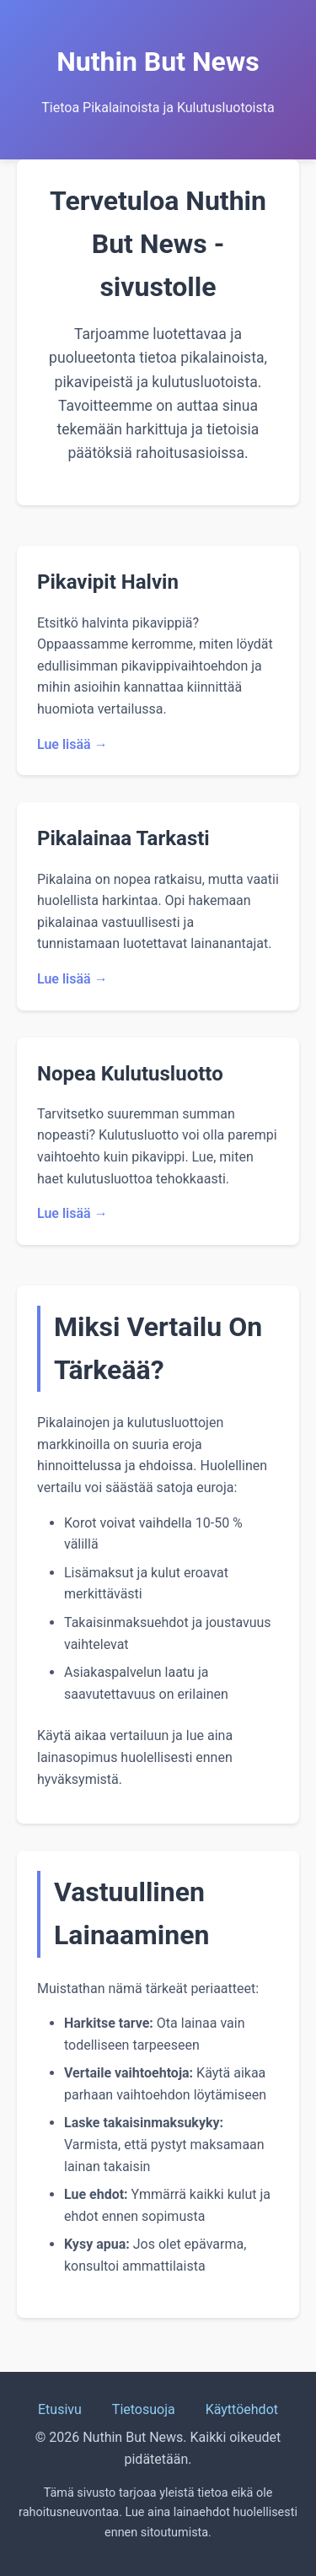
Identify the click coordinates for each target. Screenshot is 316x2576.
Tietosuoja (143, 2409)
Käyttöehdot (242, 2409)
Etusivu (60, 2409)
